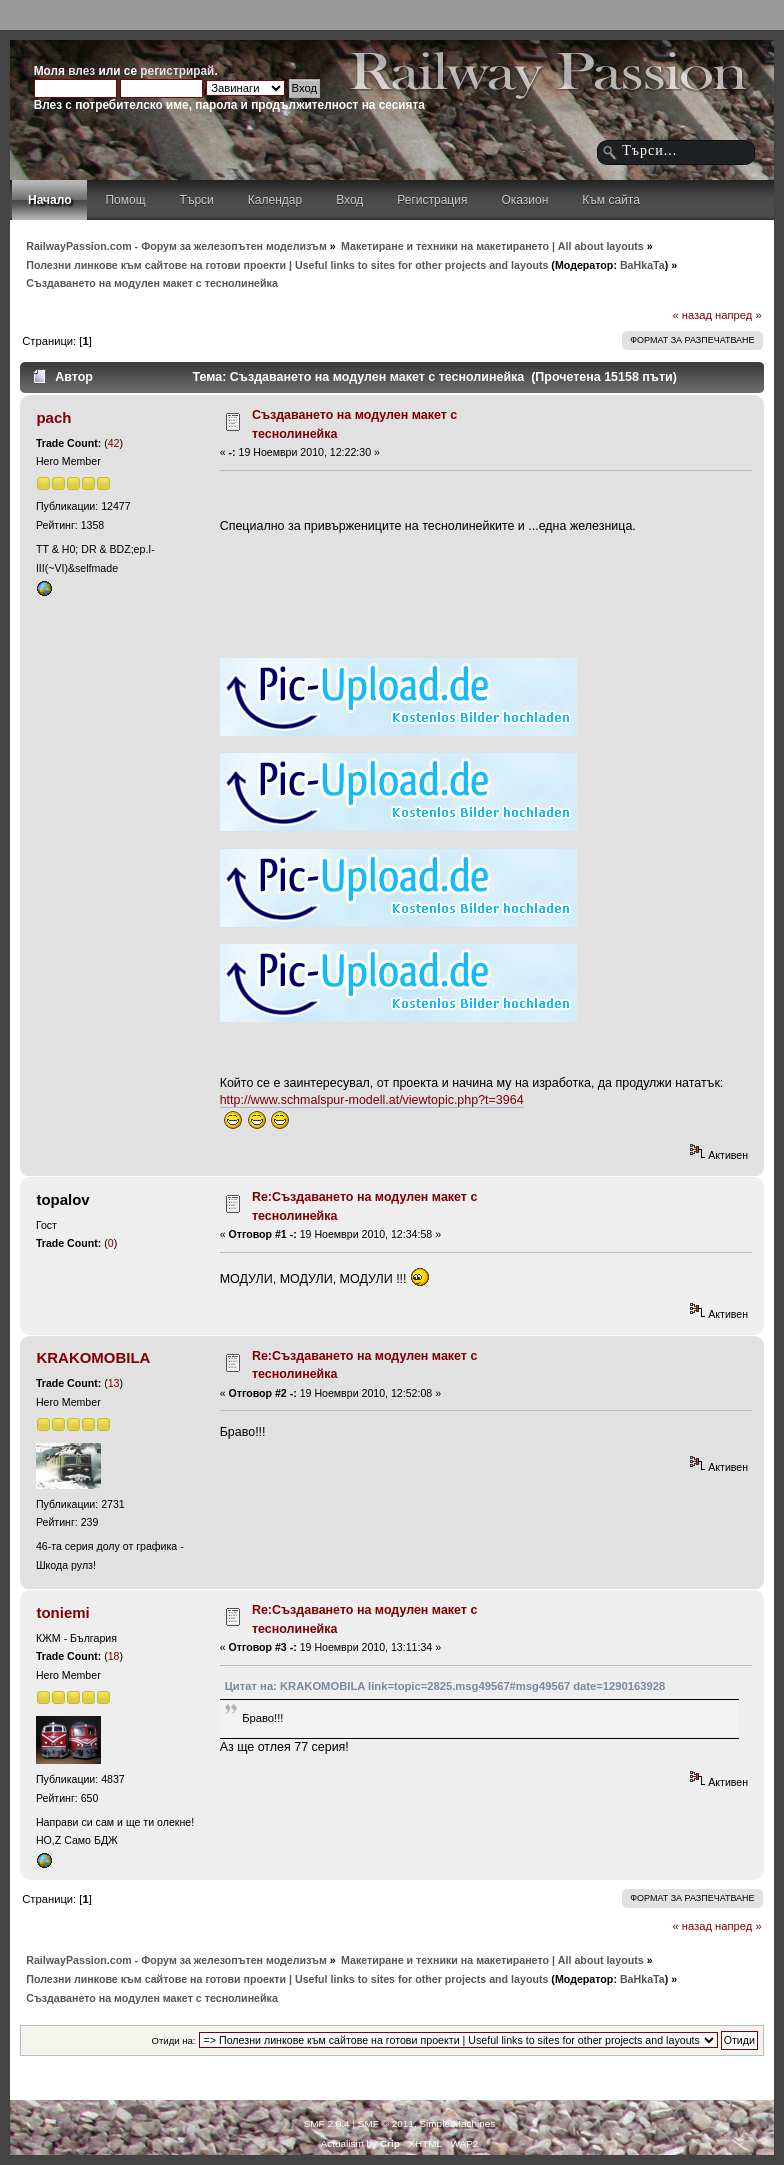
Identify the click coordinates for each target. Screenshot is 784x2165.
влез (81, 71)
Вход (349, 200)
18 (114, 1656)
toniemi (62, 1612)
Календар (275, 200)
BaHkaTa (642, 265)
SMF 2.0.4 (327, 2123)
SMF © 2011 (386, 2123)
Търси (197, 200)
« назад (692, 315)
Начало (49, 200)
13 (114, 1383)
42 (114, 443)
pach (53, 417)
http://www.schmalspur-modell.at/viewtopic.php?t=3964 (372, 1100)
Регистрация (432, 200)
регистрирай (177, 71)
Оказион (524, 200)
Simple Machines (457, 2123)
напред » (738, 315)
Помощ (125, 200)
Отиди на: (174, 2040)
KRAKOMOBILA (93, 1357)
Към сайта (611, 200)
